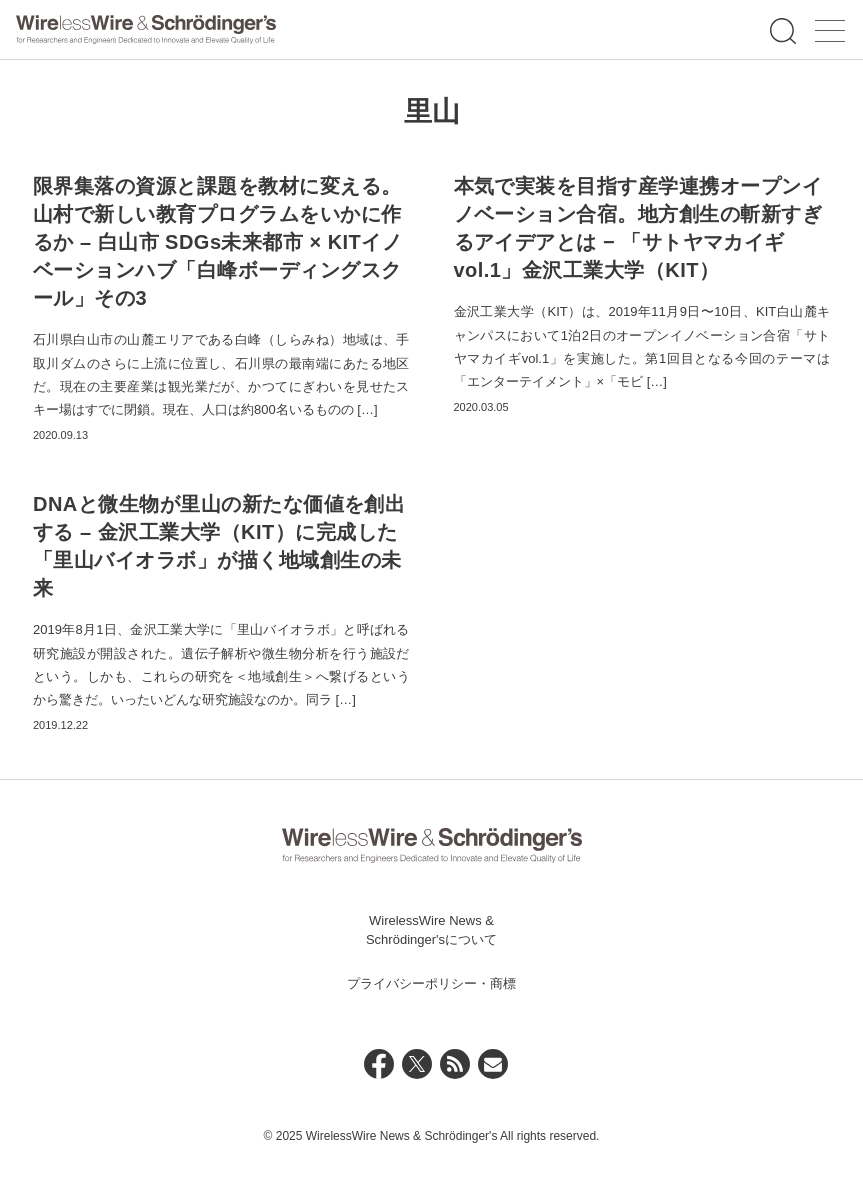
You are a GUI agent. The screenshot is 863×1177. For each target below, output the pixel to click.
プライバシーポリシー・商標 (431, 983)
